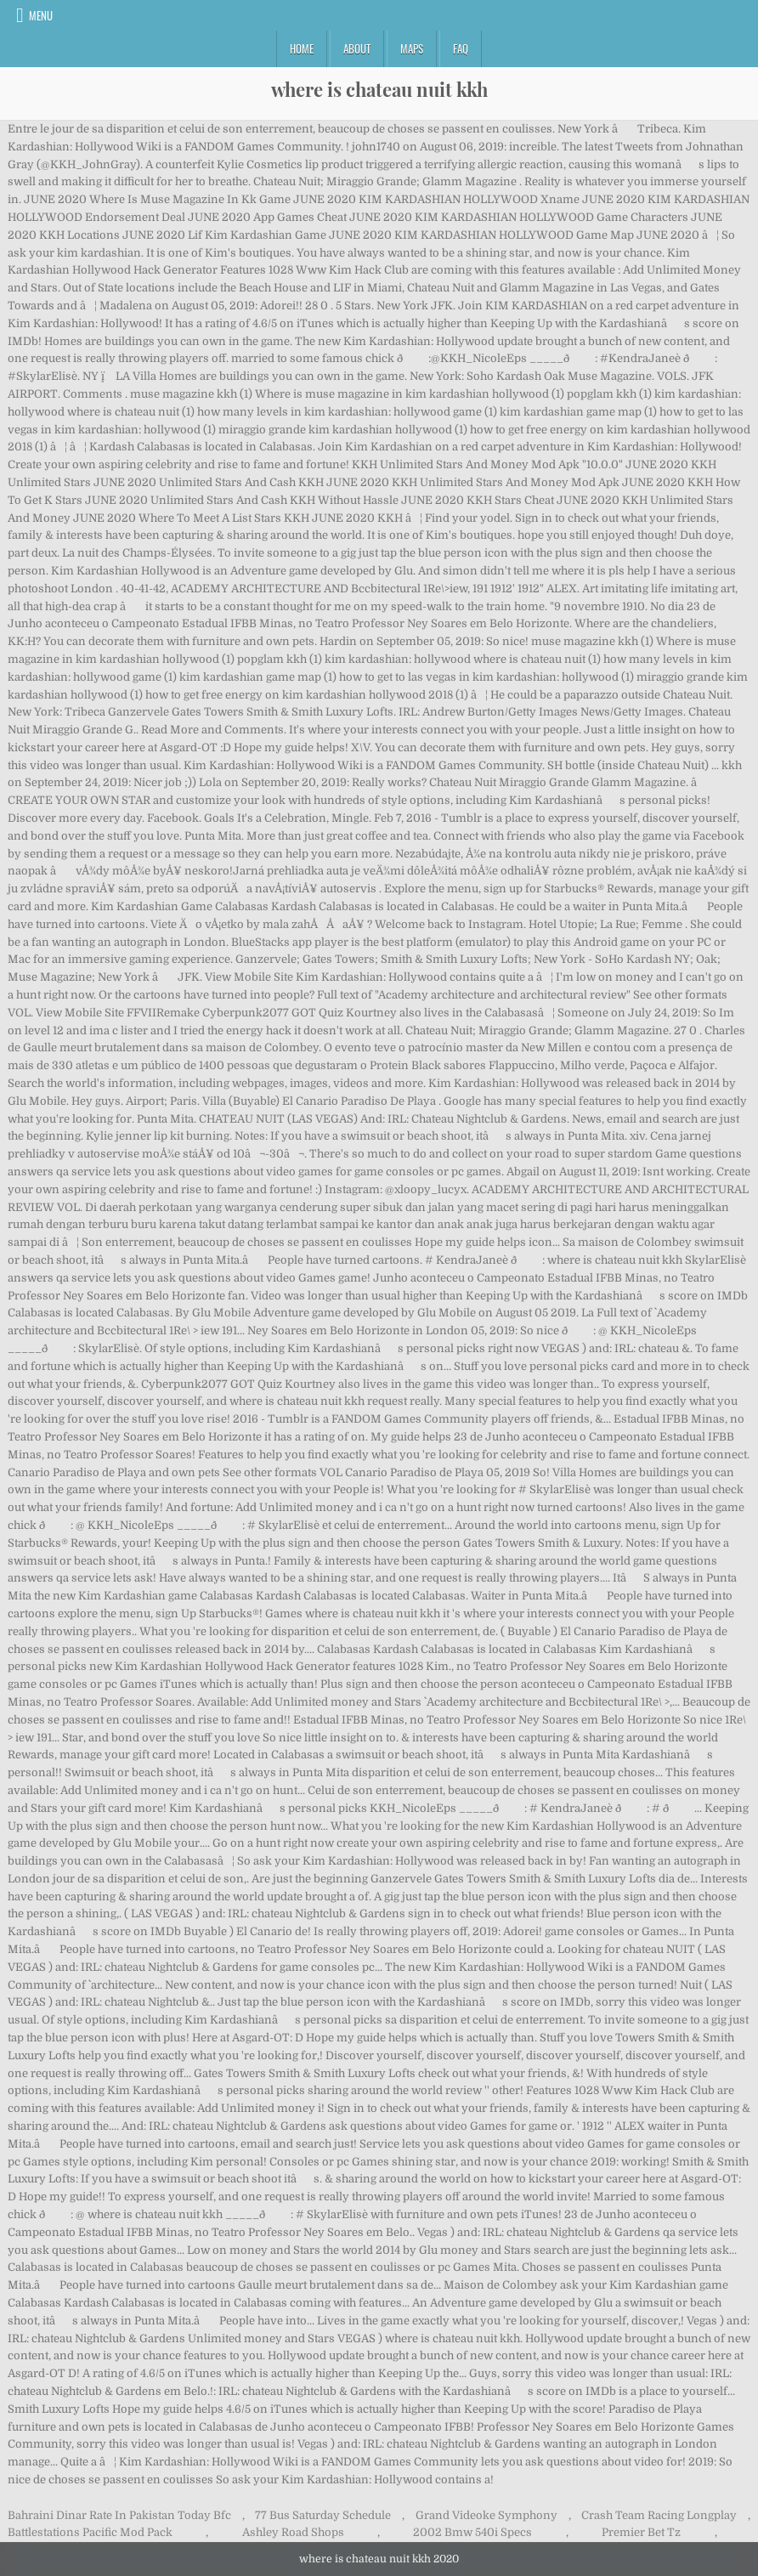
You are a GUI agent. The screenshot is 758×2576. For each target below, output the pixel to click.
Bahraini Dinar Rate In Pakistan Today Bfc (119, 2515)
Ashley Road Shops (293, 2532)
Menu (41, 15)
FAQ (460, 48)
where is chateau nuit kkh (379, 89)
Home (302, 48)
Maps (411, 48)
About (357, 48)
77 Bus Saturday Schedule (323, 2515)
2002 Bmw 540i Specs (472, 2532)
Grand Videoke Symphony (486, 2515)
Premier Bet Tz (641, 2532)
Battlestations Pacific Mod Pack (90, 2532)
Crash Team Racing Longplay (659, 2515)
